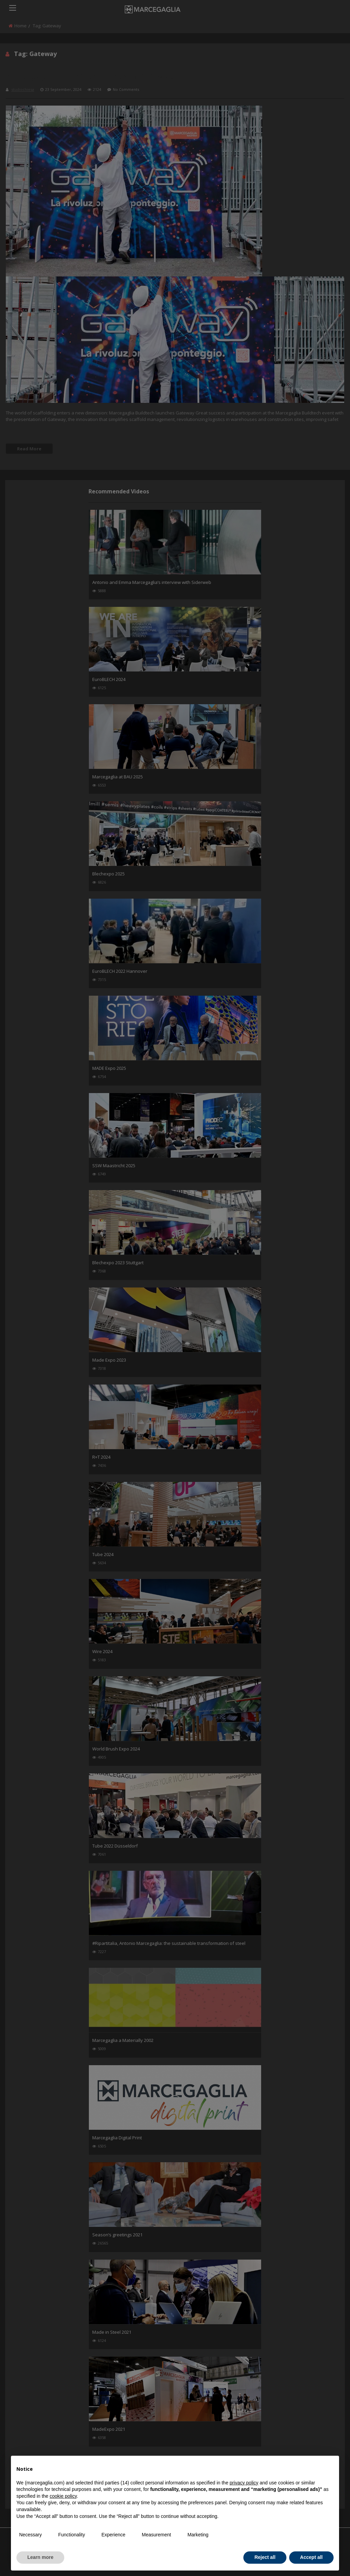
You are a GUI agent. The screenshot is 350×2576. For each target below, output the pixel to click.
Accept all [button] (311, 2557)
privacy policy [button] (244, 2482)
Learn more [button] (40, 2557)
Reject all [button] (264, 2557)
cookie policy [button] (63, 2496)
